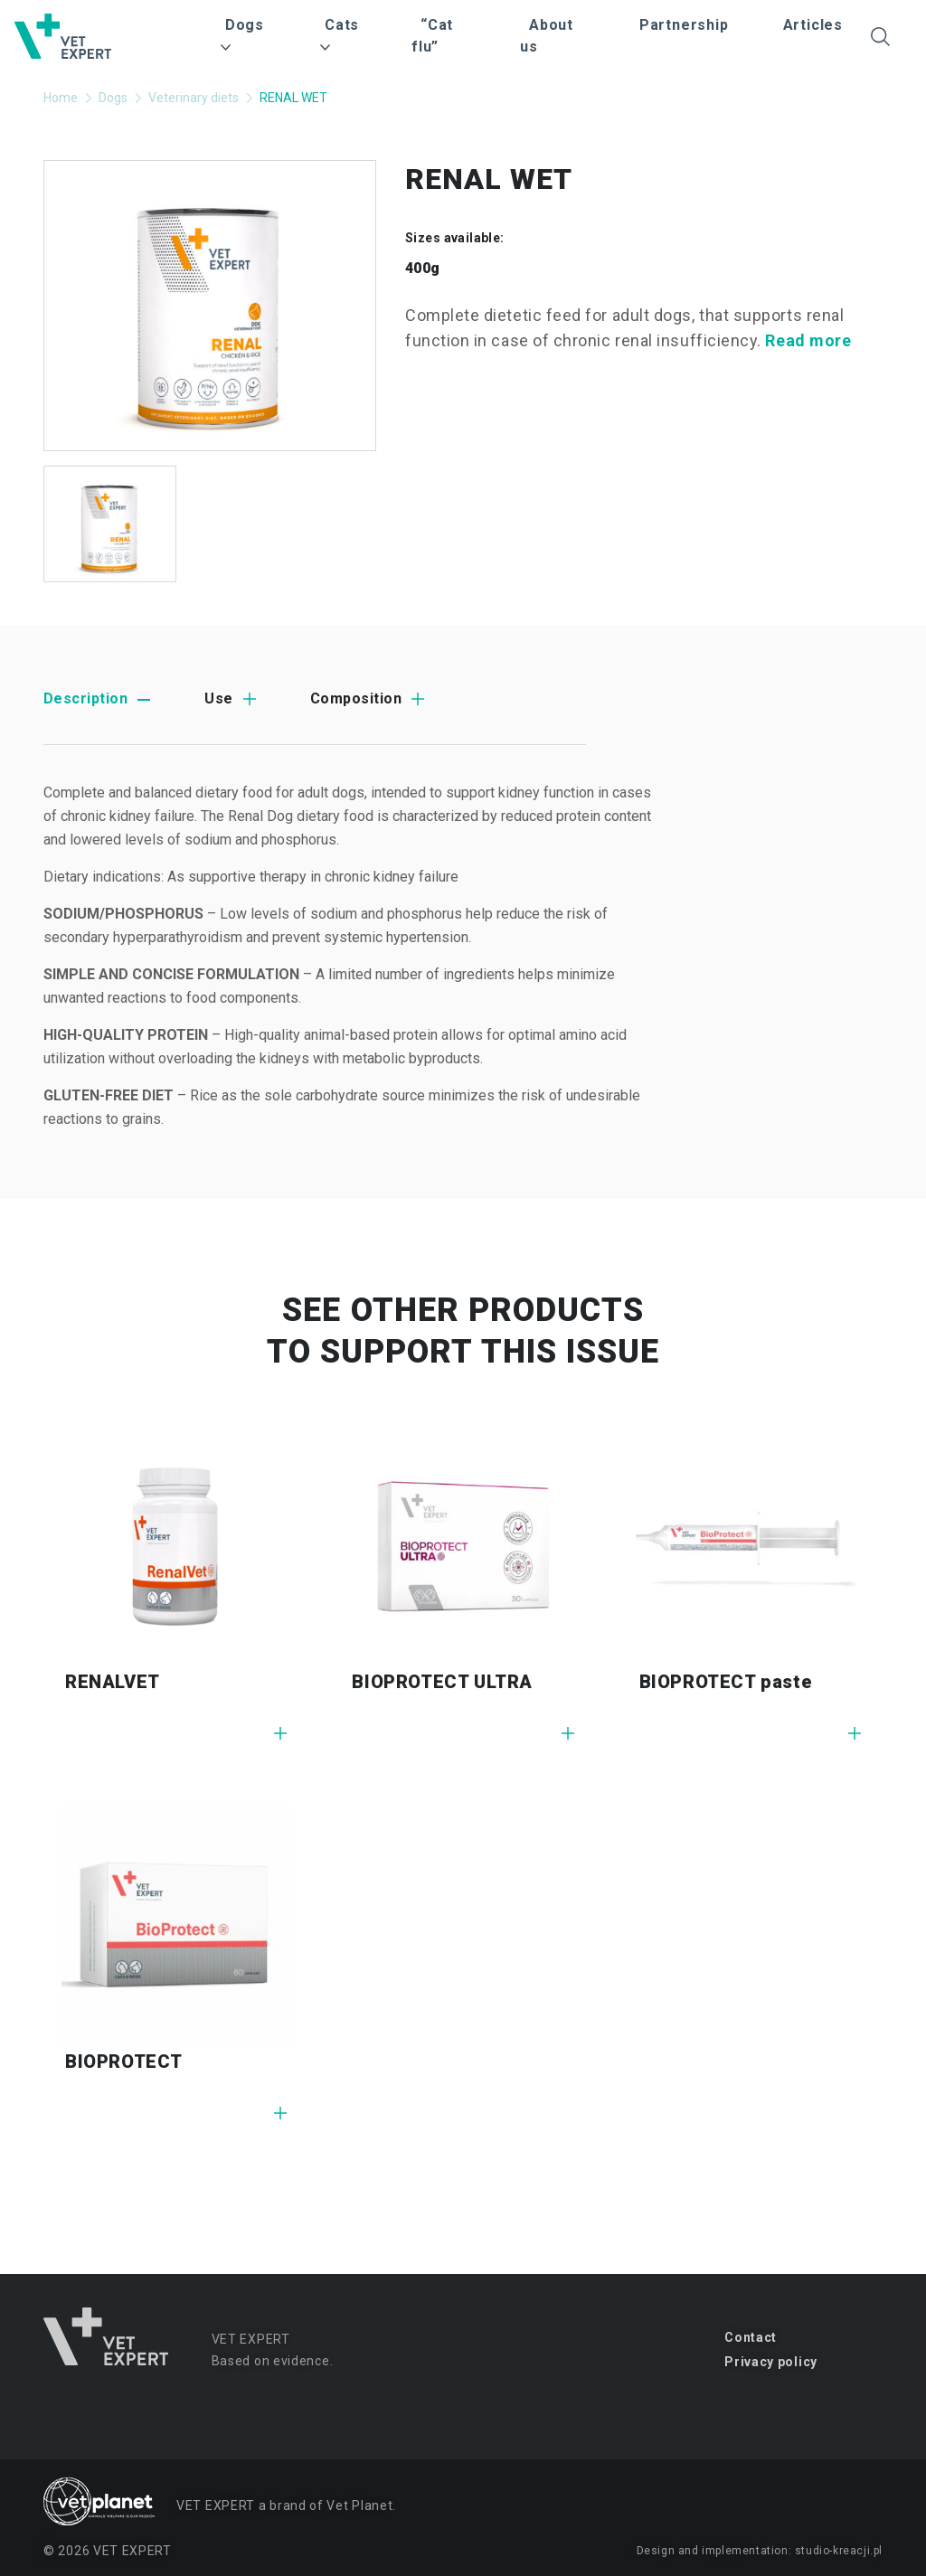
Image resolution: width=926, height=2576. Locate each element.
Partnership (684, 24)
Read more (808, 340)
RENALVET (112, 1682)
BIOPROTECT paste (726, 1682)
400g (422, 268)
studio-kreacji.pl (839, 2550)
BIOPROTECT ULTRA (442, 1682)
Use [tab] (218, 698)
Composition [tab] (356, 698)
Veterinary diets (193, 97)
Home (60, 97)
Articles (813, 24)
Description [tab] (85, 698)
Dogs (113, 97)
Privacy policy (770, 2361)
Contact (750, 2337)
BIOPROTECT (124, 2061)
